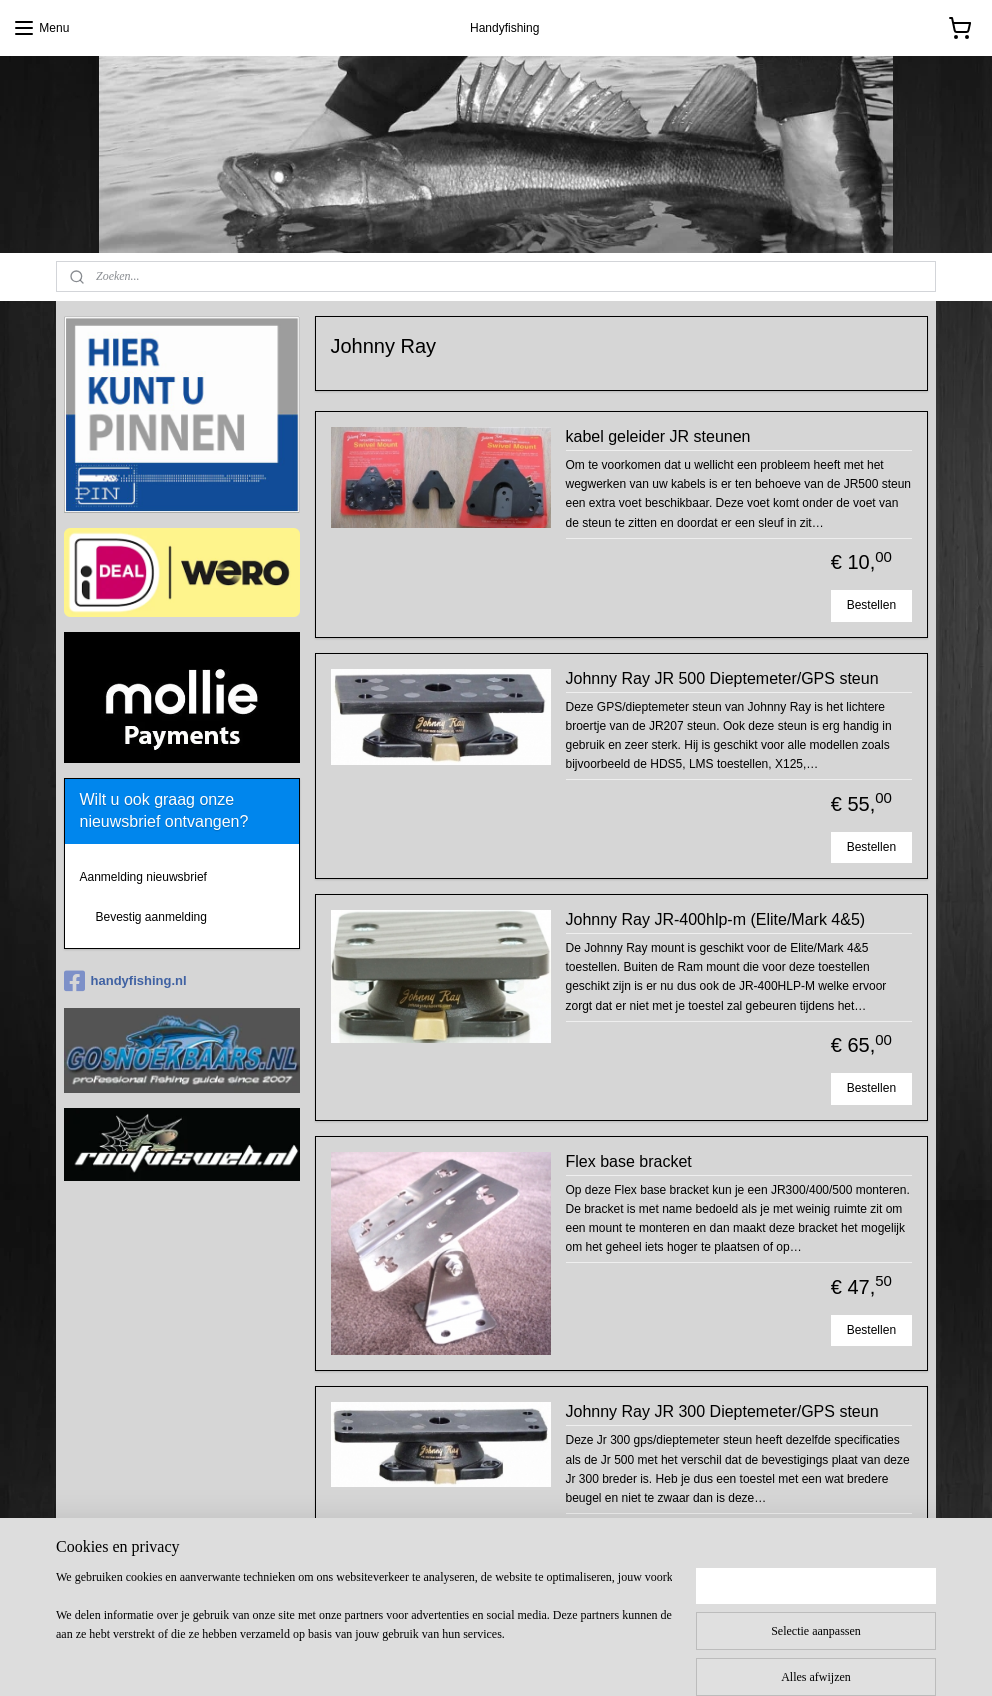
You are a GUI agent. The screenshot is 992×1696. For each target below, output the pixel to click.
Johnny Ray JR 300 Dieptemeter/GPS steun (722, 1411)
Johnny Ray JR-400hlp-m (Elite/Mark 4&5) (716, 919)
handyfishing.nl (125, 981)
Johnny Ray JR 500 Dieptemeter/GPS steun (722, 677)
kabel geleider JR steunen (658, 436)
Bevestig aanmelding (151, 917)
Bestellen (871, 605)
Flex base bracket (629, 1160)
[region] (364, 1626)
